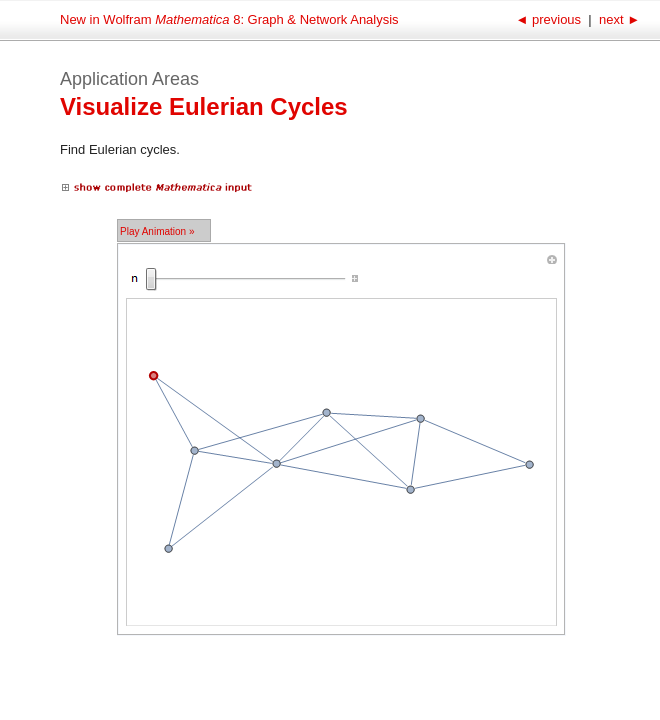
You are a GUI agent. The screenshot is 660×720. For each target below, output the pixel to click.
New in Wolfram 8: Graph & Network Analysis (229, 19)
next (617, 19)
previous (549, 19)
